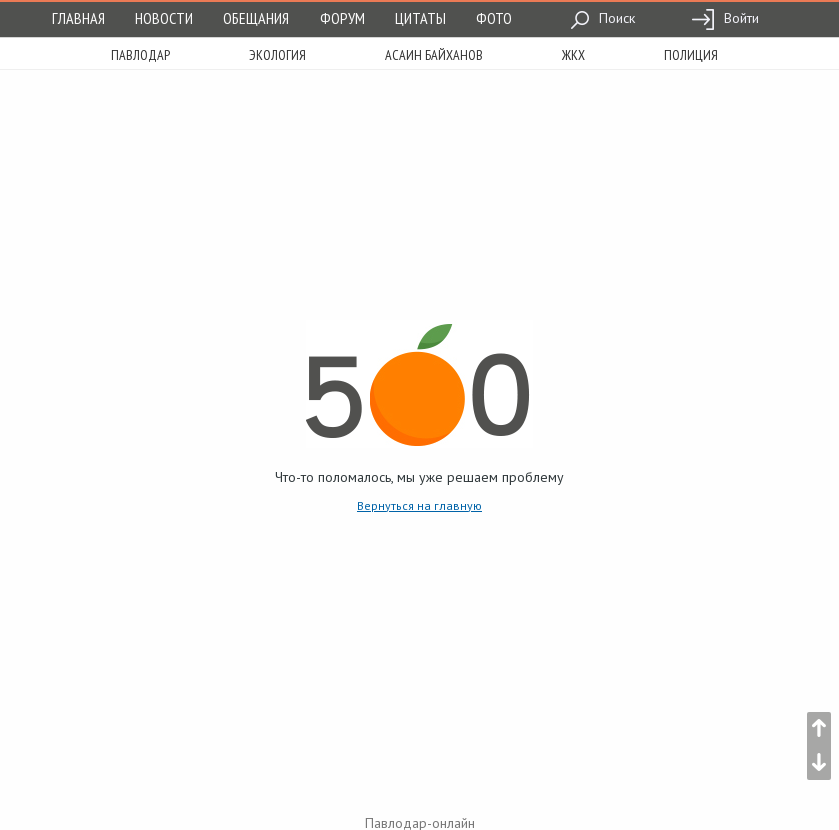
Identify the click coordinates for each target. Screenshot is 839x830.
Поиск (602, 18)
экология (277, 55)
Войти (725, 18)
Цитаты (420, 18)
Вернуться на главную (419, 505)
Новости (164, 18)
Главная (78, 18)
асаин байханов (434, 55)
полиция (691, 55)
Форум (342, 18)
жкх (573, 55)
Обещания (256, 18)
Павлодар (140, 55)
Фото (494, 18)
